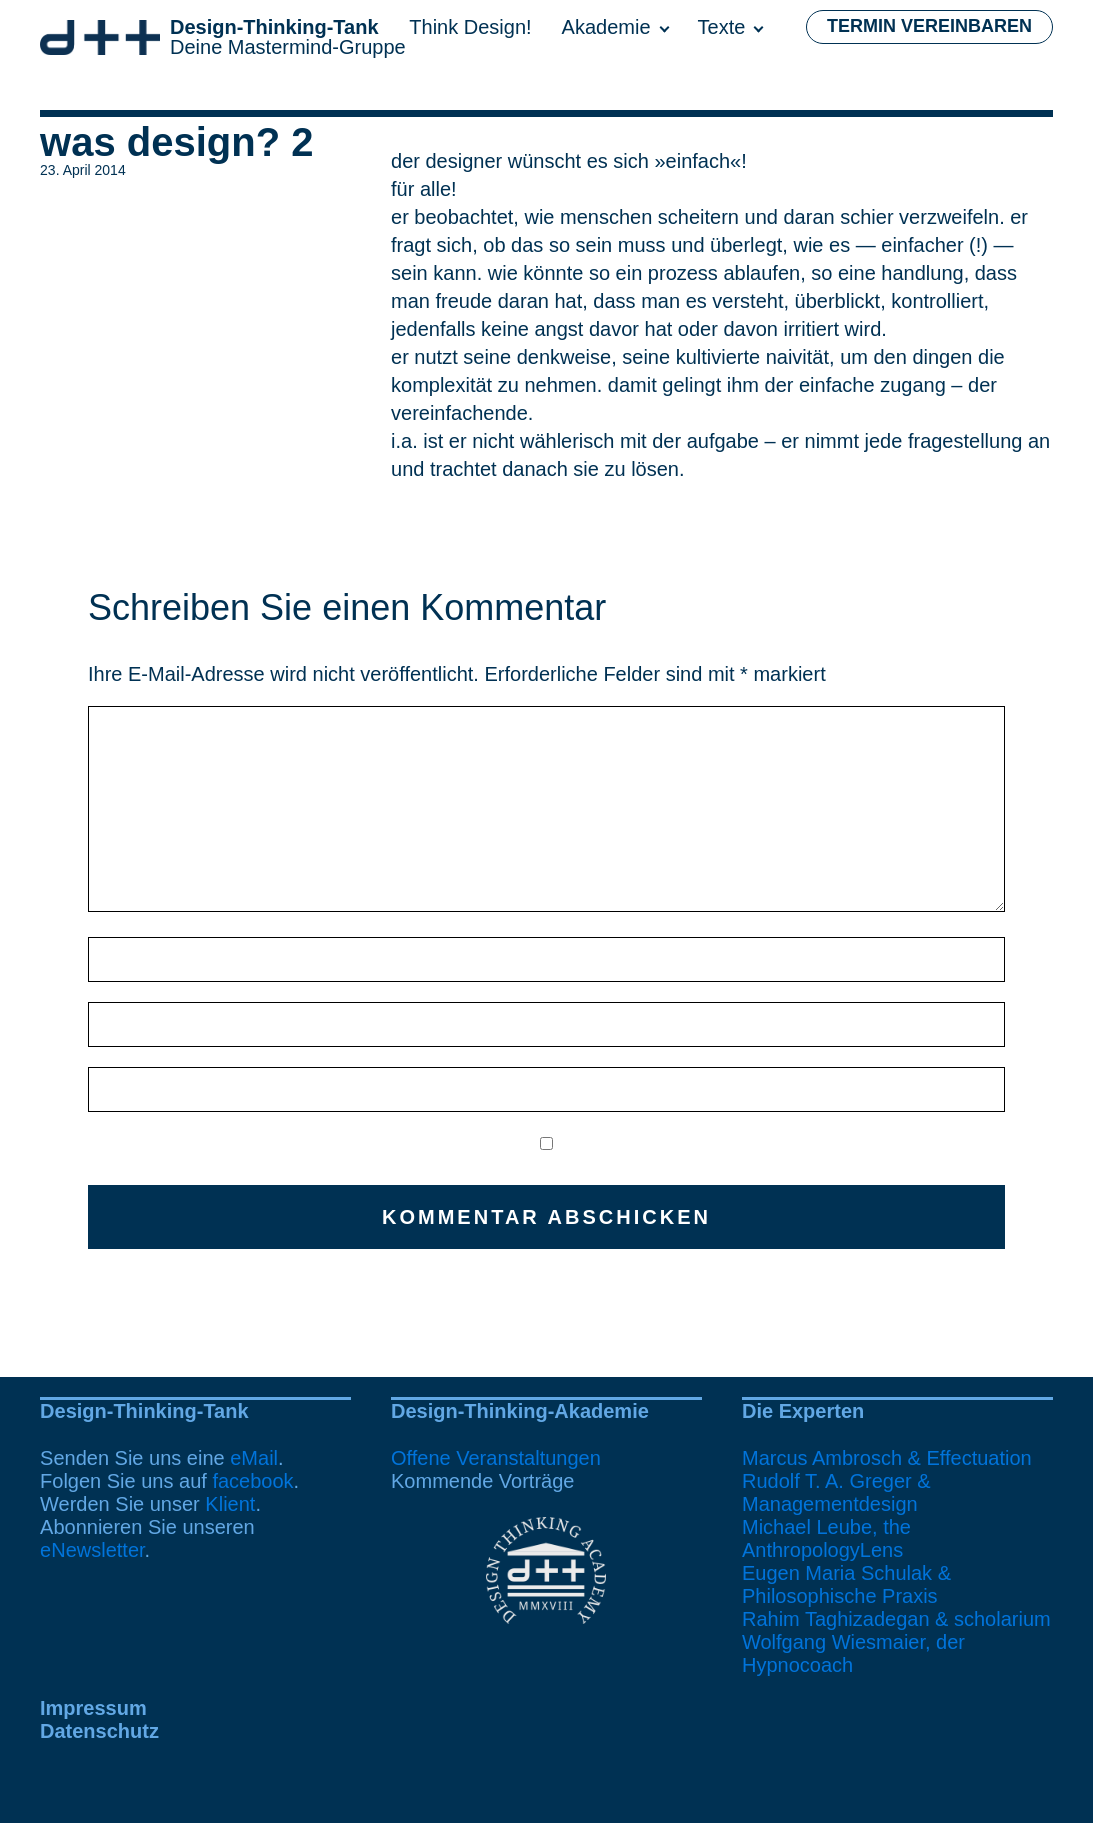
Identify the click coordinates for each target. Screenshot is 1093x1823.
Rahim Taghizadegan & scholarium (896, 1619)
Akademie (606, 27)
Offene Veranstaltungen (496, 1458)
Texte (722, 27)
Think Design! (470, 27)
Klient (230, 1504)
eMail (254, 1458)
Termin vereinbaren (929, 26)
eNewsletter (92, 1550)
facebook (252, 1481)
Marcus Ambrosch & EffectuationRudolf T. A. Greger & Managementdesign (887, 1481)
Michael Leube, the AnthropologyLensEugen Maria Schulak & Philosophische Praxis (846, 1561)
